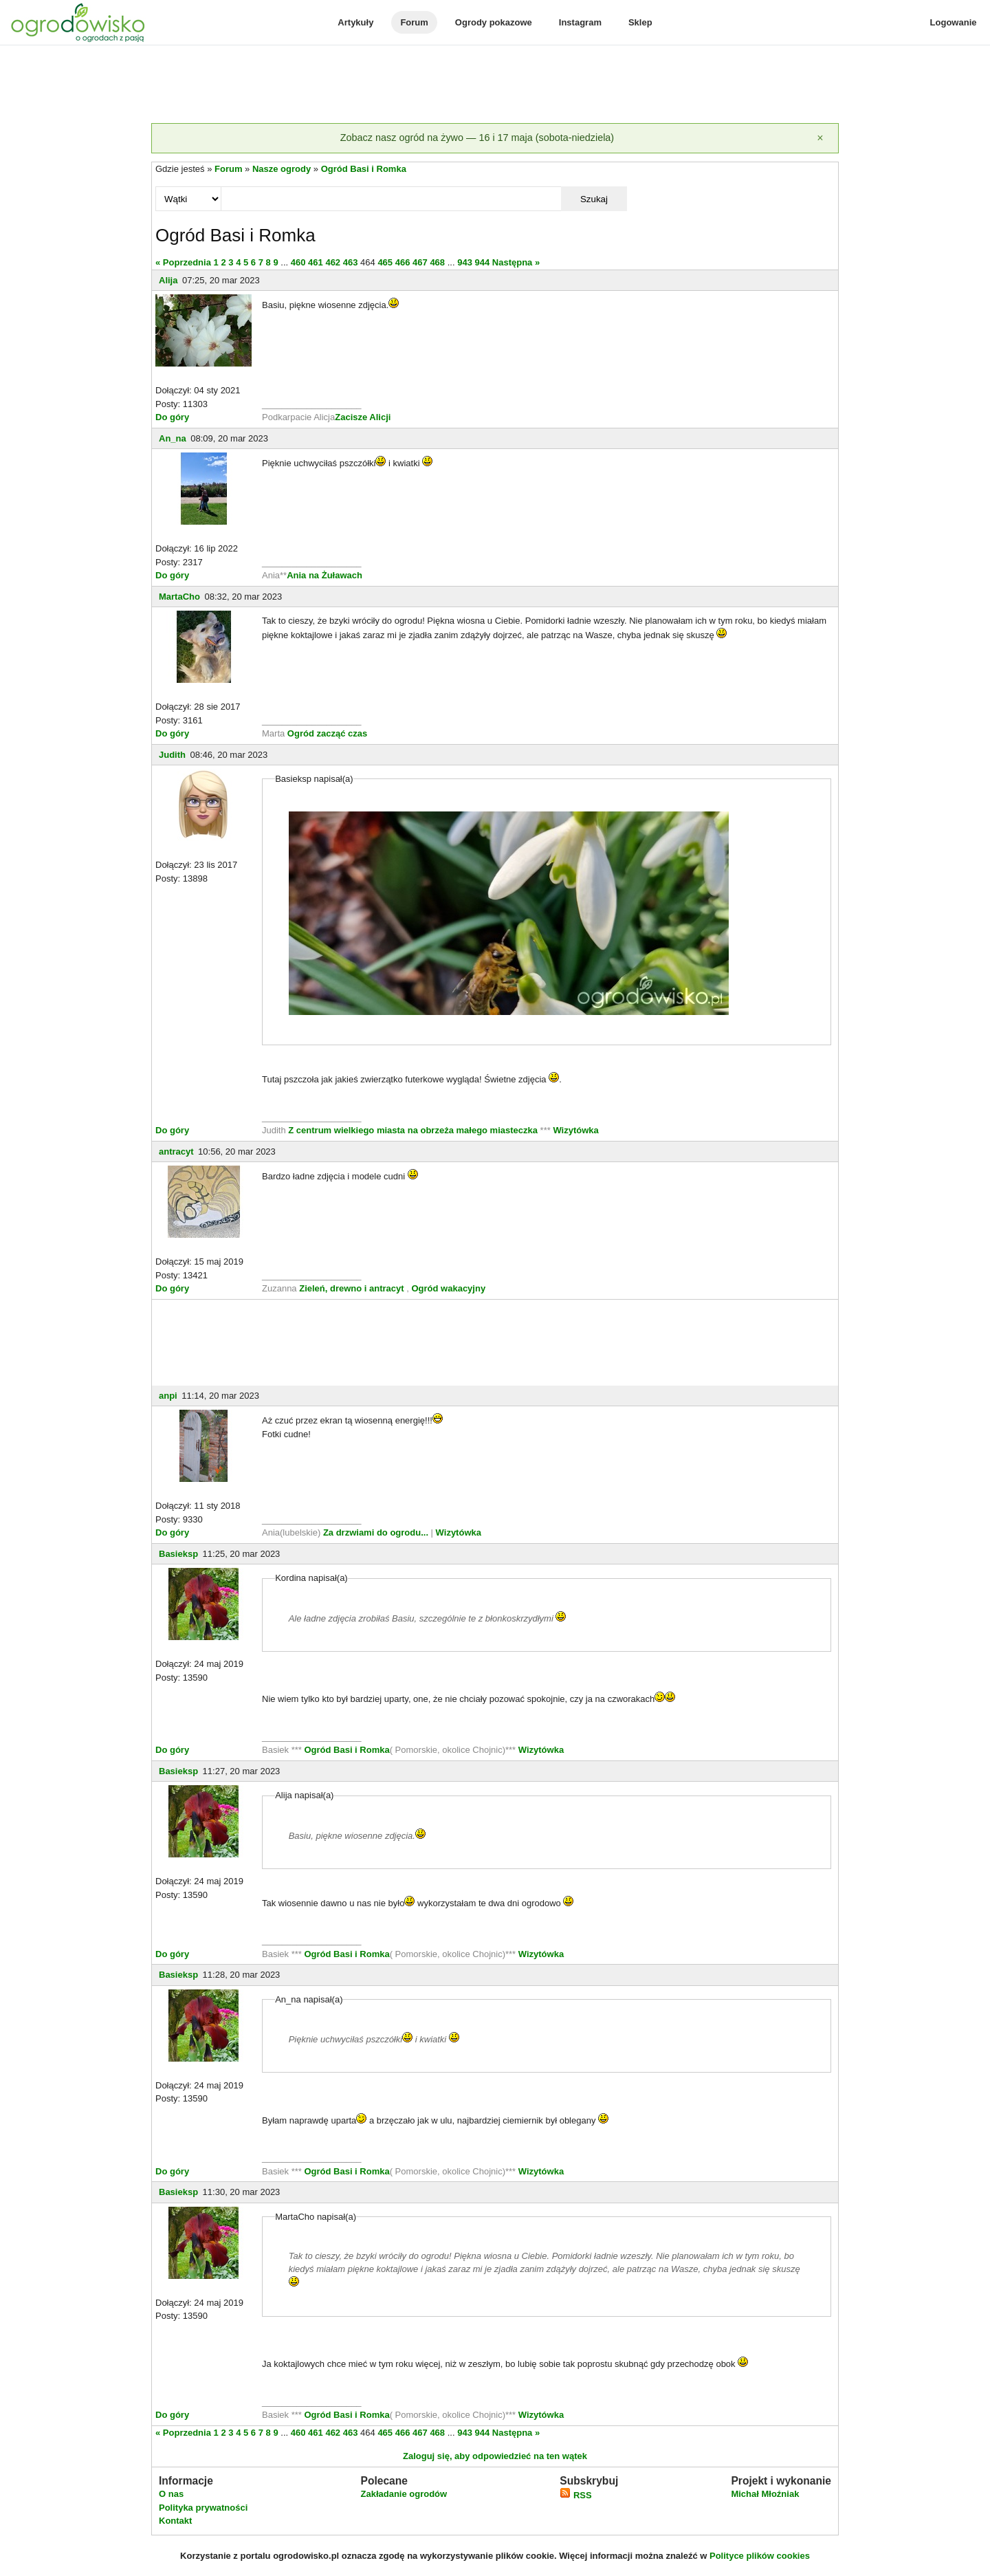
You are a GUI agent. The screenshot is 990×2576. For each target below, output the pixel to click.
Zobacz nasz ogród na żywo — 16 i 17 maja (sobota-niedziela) (477, 137)
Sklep (640, 22)
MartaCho (179, 596)
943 (464, 262)
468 (437, 262)
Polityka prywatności (203, 2507)
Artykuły (355, 22)
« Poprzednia (183, 262)
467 (420, 262)
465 (385, 262)
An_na (172, 438)
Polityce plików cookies (760, 2556)
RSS (575, 2495)
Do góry (172, 417)
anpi (168, 1395)
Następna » (516, 262)
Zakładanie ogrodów (403, 2494)
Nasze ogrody (281, 169)
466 (402, 262)
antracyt (176, 1151)
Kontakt (175, 2520)
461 (315, 262)
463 (350, 262)
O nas (171, 2494)
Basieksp (178, 1554)
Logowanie (953, 22)
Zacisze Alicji (362, 417)
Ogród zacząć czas (327, 733)
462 (332, 262)
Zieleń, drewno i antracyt (351, 1288)
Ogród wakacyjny (448, 1288)
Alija (168, 280)
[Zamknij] (820, 138)
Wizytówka (575, 1130)
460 (298, 262)
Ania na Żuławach (324, 575)
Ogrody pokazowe (493, 22)
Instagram (580, 22)
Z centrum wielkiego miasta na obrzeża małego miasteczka (413, 1130)
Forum (414, 22)
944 (482, 262)
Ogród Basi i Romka (363, 169)
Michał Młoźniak (765, 2494)
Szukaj (594, 199)
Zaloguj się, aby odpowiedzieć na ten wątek (495, 2456)
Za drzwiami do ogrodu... (375, 1532)
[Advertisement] (495, 85)
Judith (172, 755)
